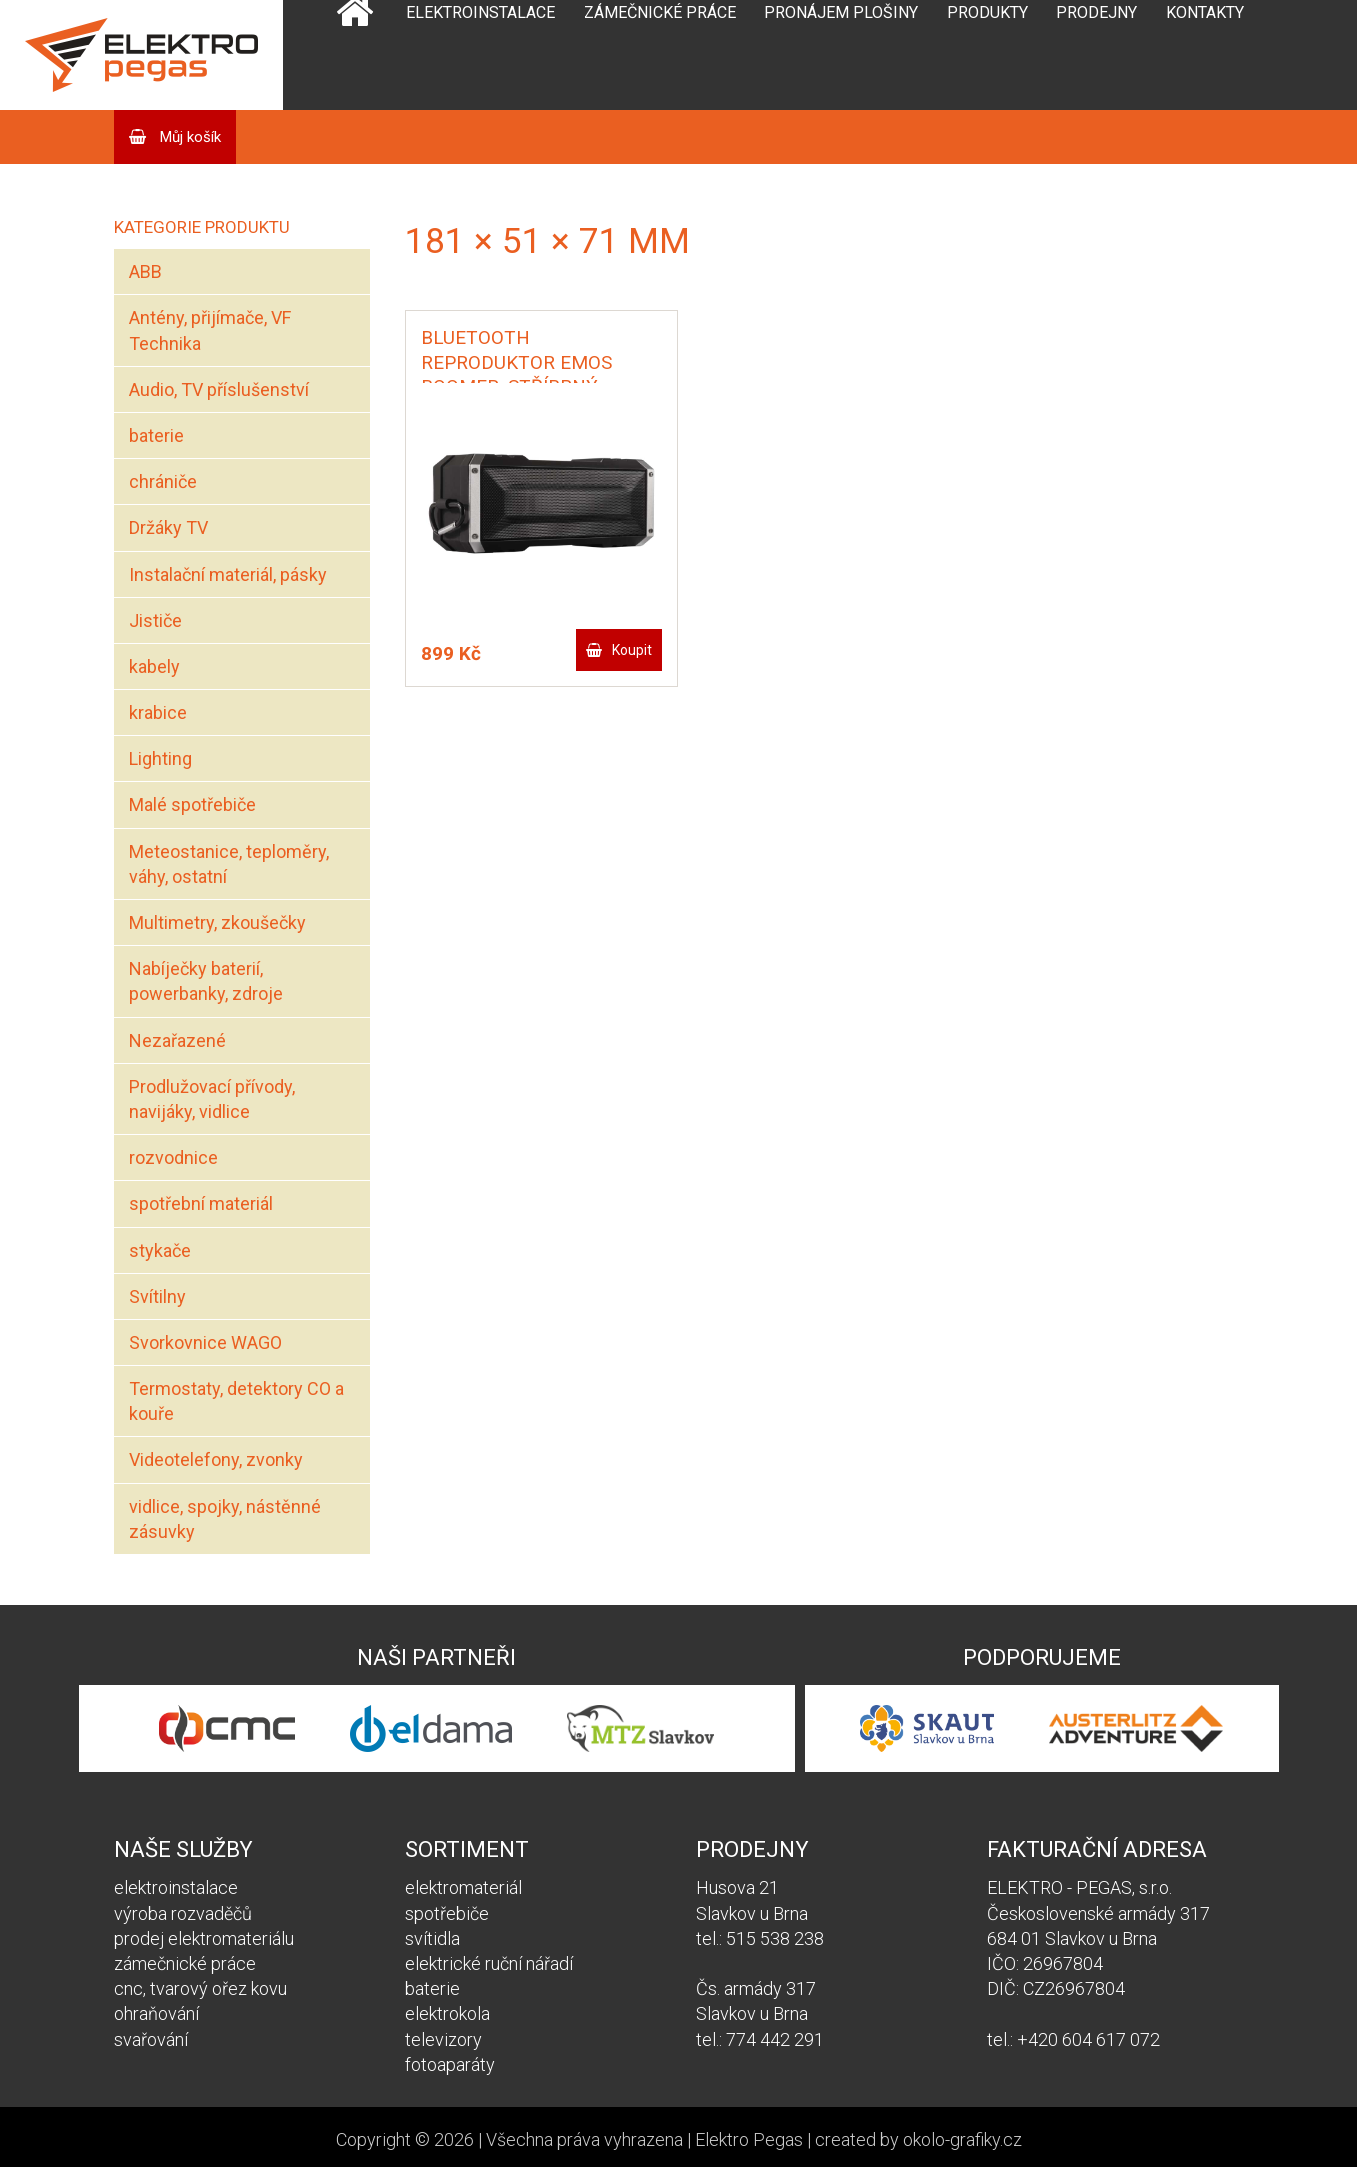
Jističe (155, 620)
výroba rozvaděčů (183, 1913)
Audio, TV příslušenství (219, 389)
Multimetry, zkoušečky (217, 922)
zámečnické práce (185, 1963)
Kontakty (1205, 12)
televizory (443, 2039)
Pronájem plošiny (841, 12)
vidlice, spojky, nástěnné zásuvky (225, 1519)
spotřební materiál (201, 1203)
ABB (145, 271)
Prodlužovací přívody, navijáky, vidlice (212, 1099)
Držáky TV (168, 527)
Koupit (632, 650)
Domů (355, 55)
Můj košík (188, 137)
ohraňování (156, 2013)
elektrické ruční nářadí (489, 1963)
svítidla (432, 1938)
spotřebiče (447, 1913)
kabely (154, 666)
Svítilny (157, 1296)
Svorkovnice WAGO (205, 1342)
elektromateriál (463, 1887)
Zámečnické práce (660, 12)
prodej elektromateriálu (204, 1938)
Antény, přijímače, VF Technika (210, 330)
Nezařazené (177, 1040)
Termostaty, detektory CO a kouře (236, 1401)
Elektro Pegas (749, 2139)
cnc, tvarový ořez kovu (200, 1988)
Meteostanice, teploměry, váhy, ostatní (229, 864)
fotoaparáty (450, 2064)
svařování (151, 2039)
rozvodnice (173, 1157)
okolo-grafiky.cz (962, 2139)
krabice (158, 712)
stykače (160, 1250)
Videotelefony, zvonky (216, 1459)
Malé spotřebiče (192, 804)
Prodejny (1096, 12)
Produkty (987, 12)
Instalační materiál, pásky (228, 574)
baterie (156, 435)
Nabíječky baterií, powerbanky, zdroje (206, 981)
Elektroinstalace (480, 12)
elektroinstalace (176, 1887)
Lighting (160, 758)
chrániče (163, 481)
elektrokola (447, 2013)
